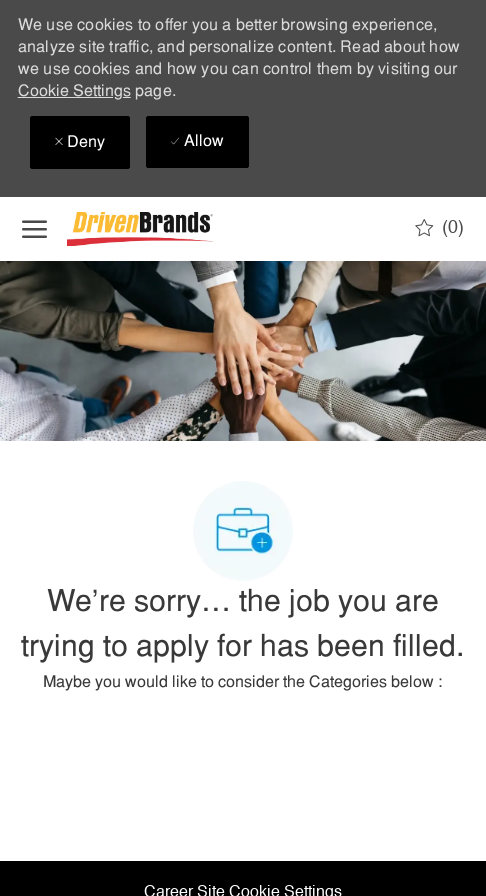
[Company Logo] (167, 229)
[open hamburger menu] (34, 229)
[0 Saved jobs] (439, 228)
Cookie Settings (74, 92)
